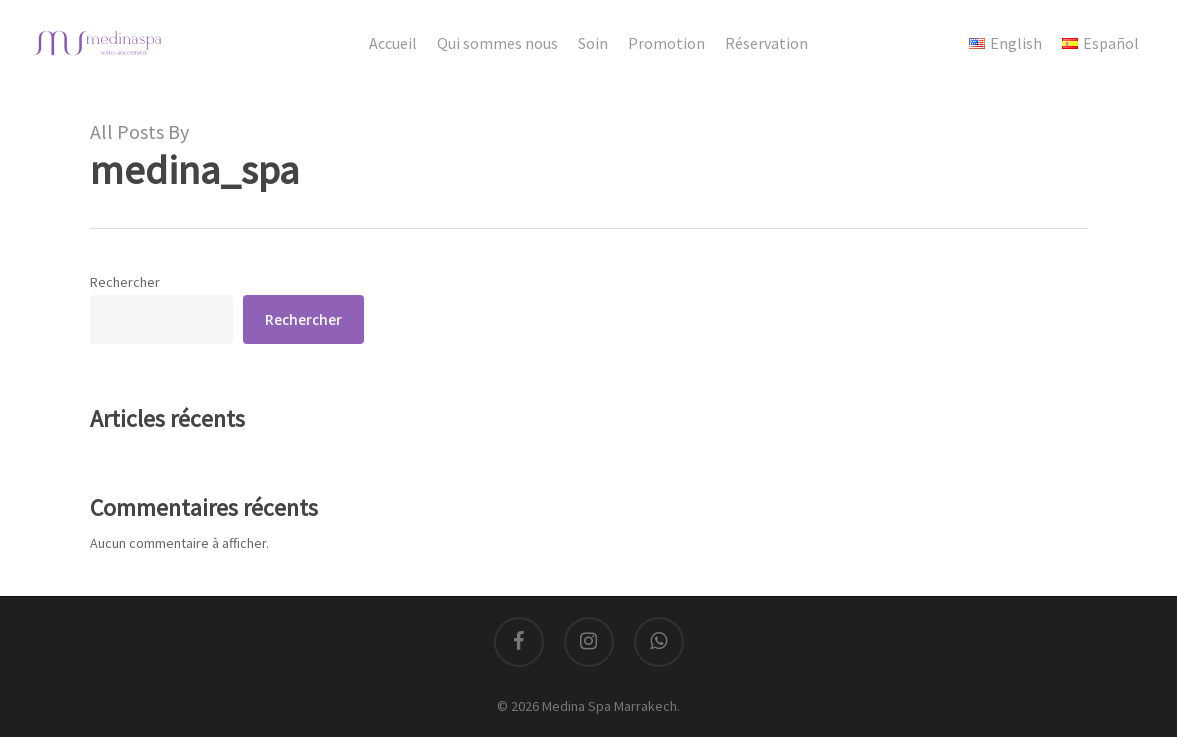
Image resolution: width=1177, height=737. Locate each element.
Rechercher (125, 282)
